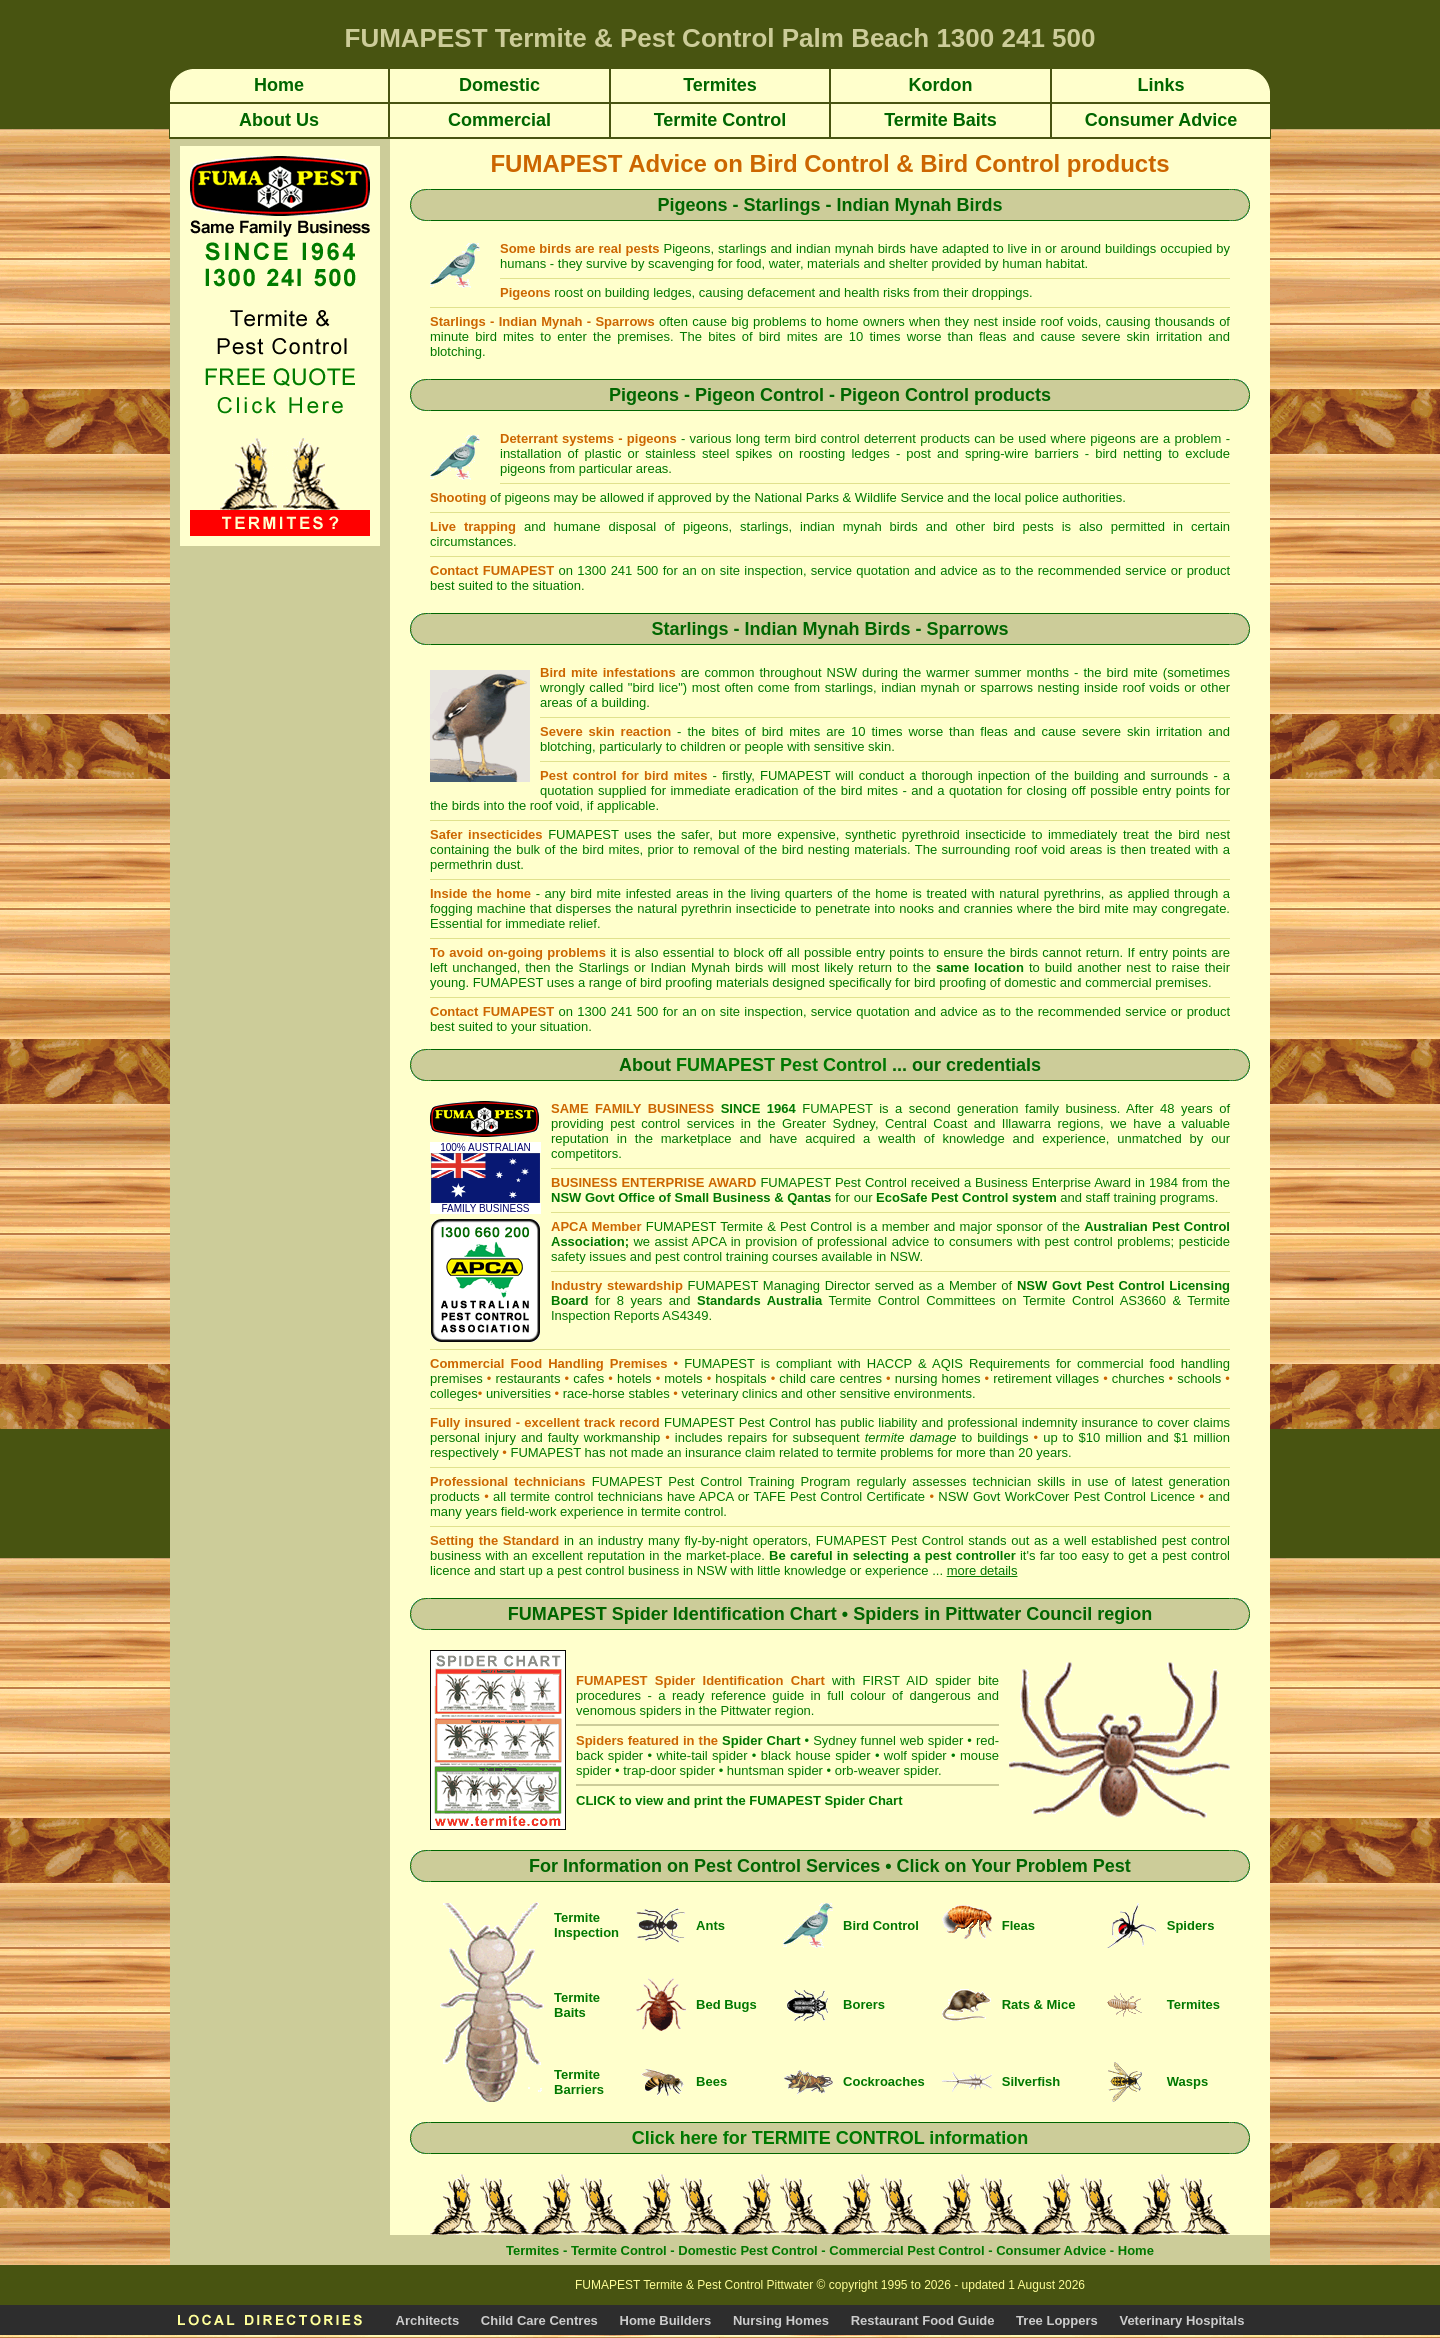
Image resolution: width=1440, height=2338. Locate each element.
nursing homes (938, 1378)
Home (1136, 2250)
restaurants (527, 1378)
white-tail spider (701, 1755)
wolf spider (915, 1755)
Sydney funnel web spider (888, 1740)
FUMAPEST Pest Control (781, 1065)
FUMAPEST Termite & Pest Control (749, 1226)
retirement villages (1046, 1378)
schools (1199, 1378)
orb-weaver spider (886, 1770)
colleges (454, 1393)
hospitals (740, 1378)
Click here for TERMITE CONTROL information (830, 2138)
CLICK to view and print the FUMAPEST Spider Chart (739, 1800)
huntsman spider (775, 1770)
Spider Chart (761, 1740)
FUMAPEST (545, 1452)
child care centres (830, 1378)
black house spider (816, 1755)
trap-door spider (669, 1770)
